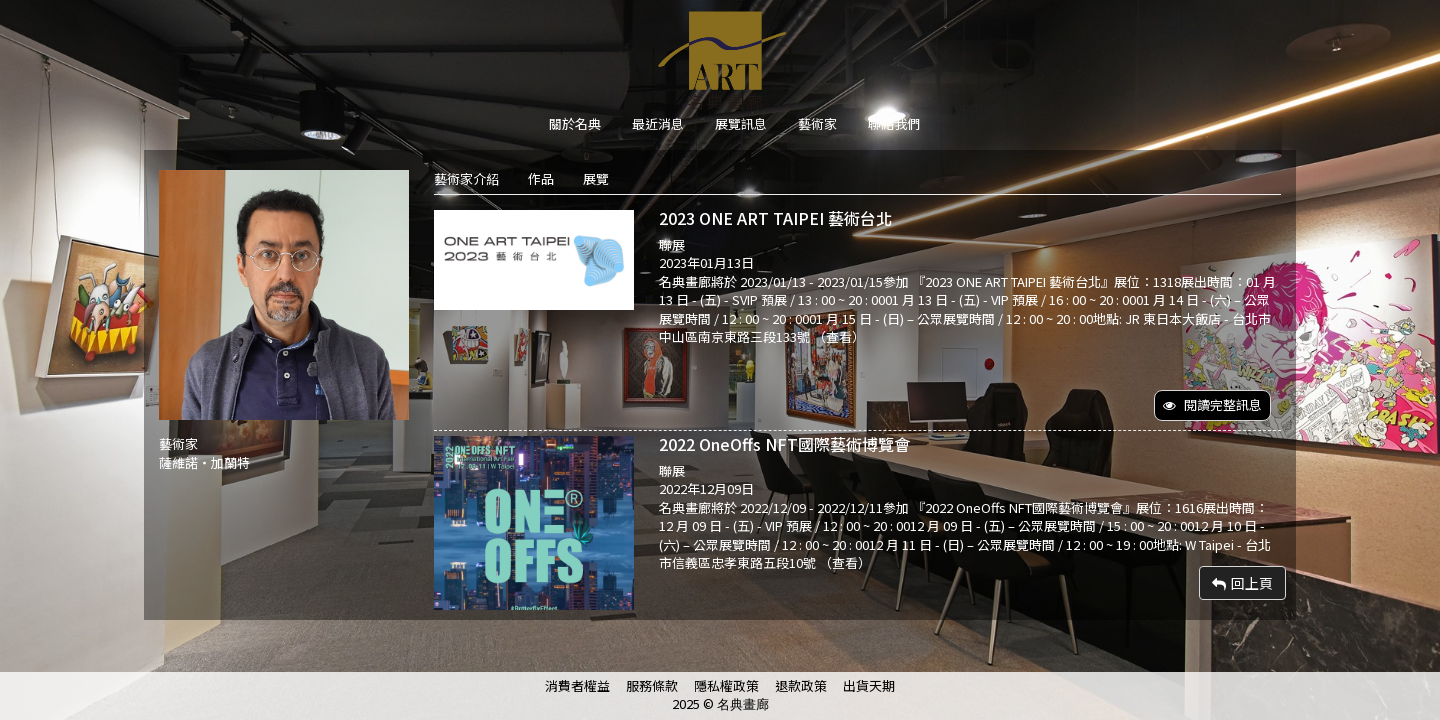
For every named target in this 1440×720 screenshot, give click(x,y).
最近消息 (658, 123)
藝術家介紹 (466, 178)
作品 (541, 178)
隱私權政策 (726, 685)
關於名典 (575, 123)
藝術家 (817, 123)
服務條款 (652, 685)
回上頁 (1242, 583)
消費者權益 (577, 685)
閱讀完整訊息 (1212, 404)
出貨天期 (869, 685)
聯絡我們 (894, 123)
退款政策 (801, 685)
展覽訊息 (741, 123)
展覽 (596, 178)
